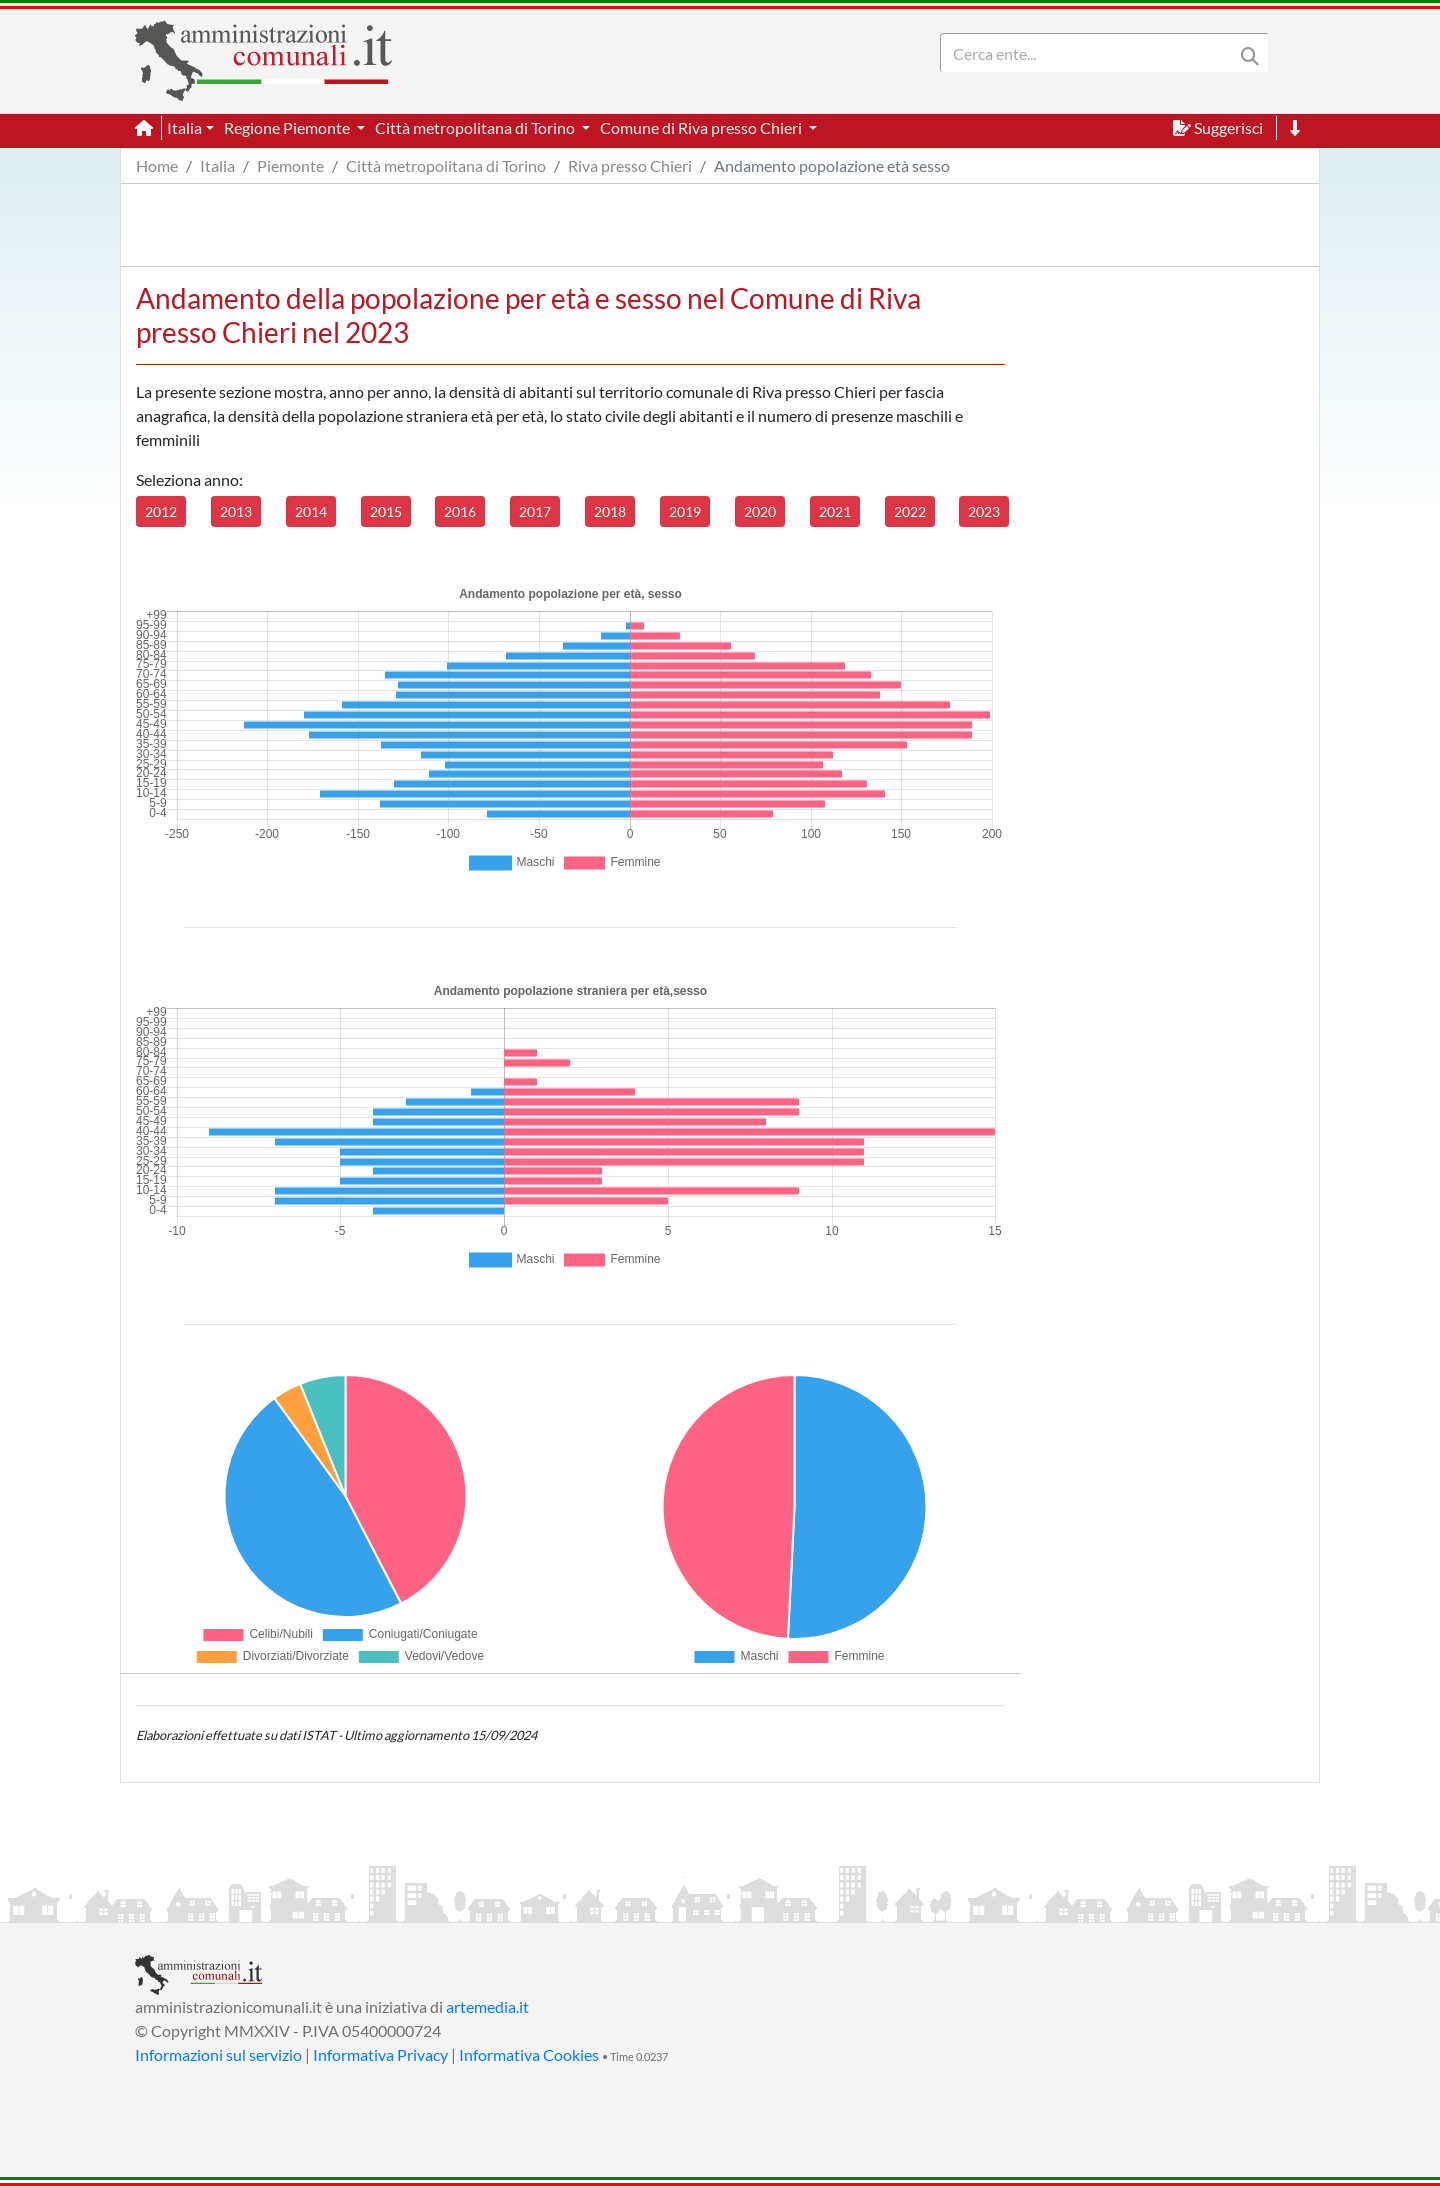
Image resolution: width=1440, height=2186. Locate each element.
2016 (460, 511)
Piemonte (290, 165)
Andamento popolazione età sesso (832, 165)
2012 (161, 511)
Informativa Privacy (380, 2054)
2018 (610, 511)
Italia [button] (184, 127)
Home (157, 165)
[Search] (1091, 53)
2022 (910, 511)
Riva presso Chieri (630, 165)
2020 (760, 511)
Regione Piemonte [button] (288, 127)
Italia (217, 165)
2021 (835, 511)
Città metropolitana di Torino (446, 165)
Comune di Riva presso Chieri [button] (702, 127)
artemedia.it (487, 2006)
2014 (311, 511)
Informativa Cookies (529, 2054)
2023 (984, 511)
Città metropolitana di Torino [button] (476, 127)
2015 (386, 511)
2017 (535, 511)
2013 (236, 511)
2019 (685, 511)
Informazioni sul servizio (218, 2054)
